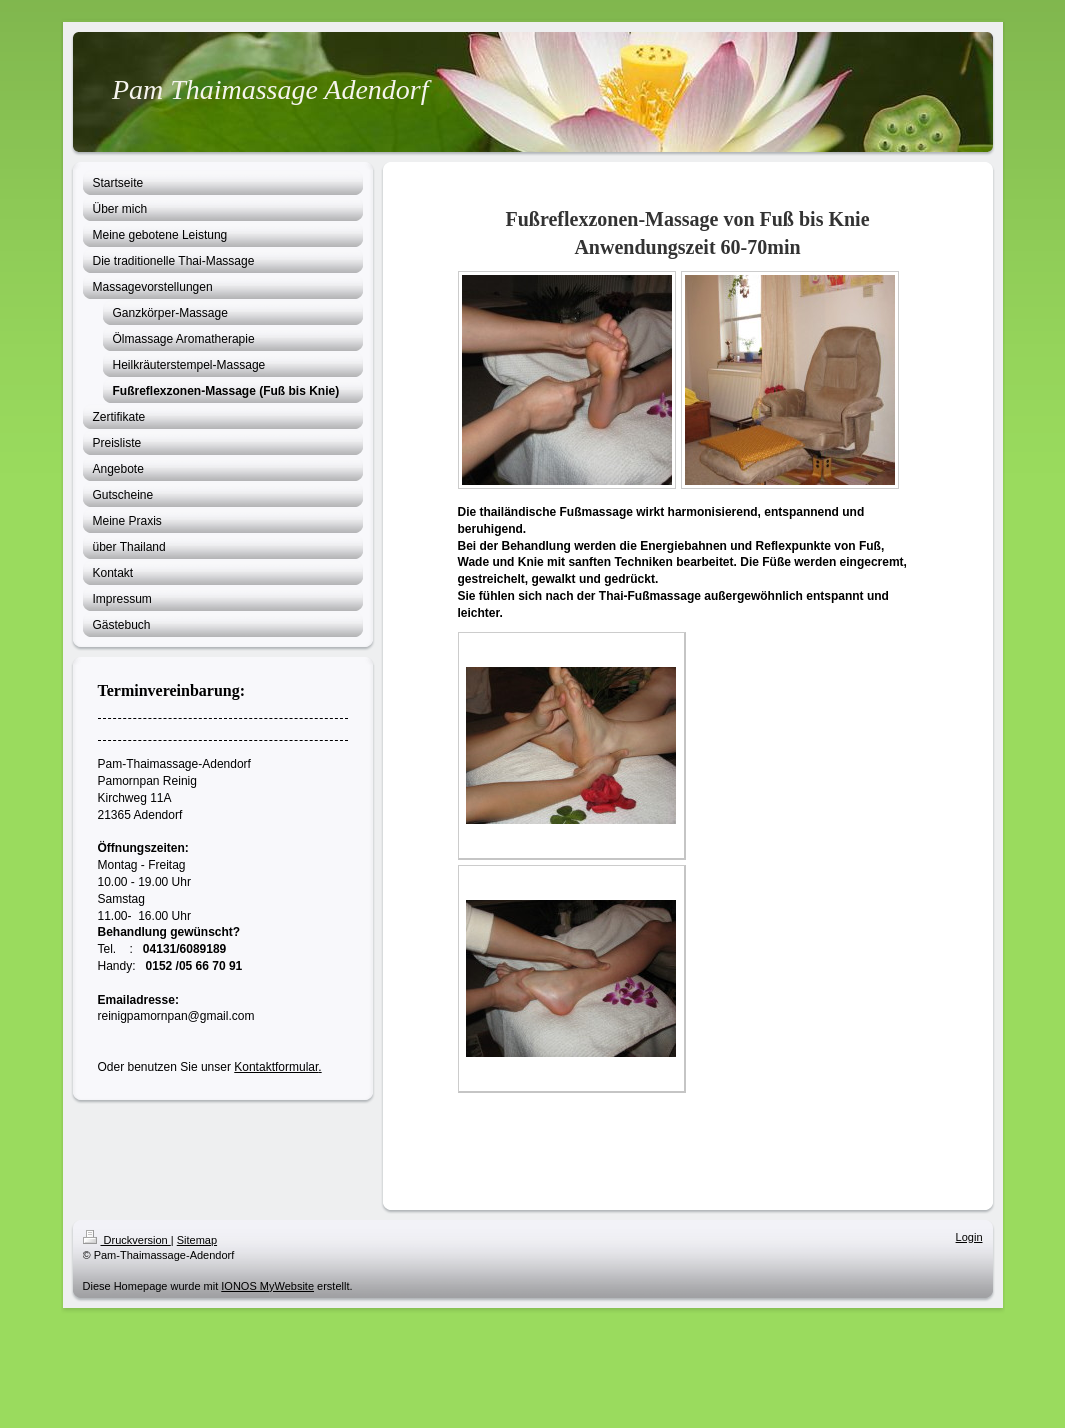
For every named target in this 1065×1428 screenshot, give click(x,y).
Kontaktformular (276, 1067)
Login (969, 1237)
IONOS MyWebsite (267, 1286)
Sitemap (197, 1240)
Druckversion (127, 1240)
